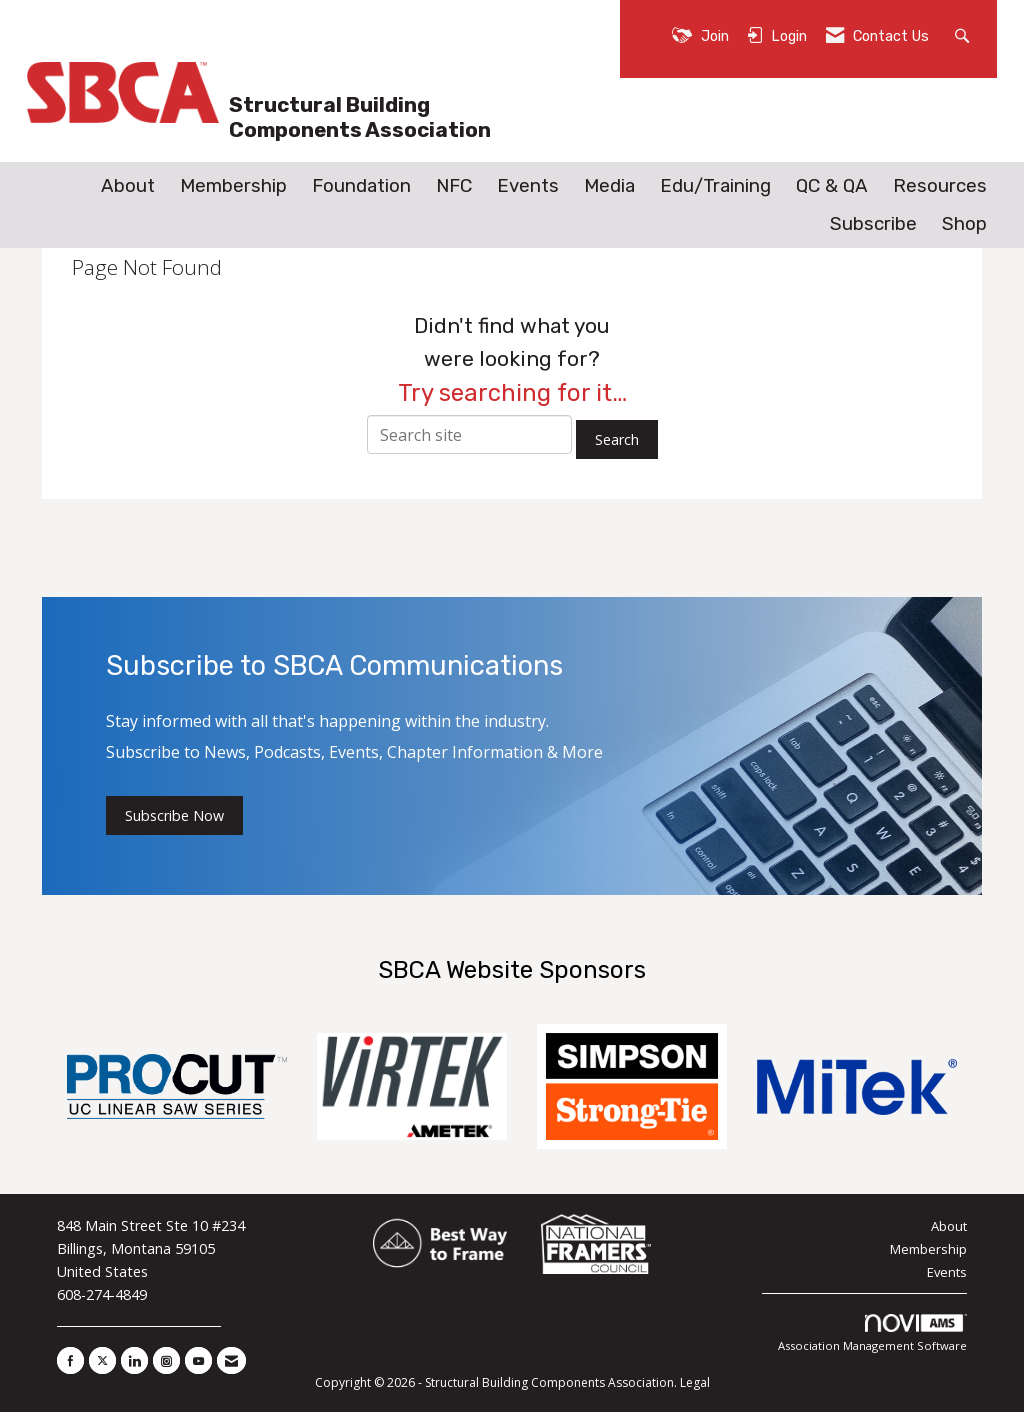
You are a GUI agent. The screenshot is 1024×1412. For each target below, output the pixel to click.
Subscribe (873, 224)
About (128, 186)
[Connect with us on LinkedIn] (134, 1360)
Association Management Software (872, 1333)
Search (617, 439)
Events (528, 186)
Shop (964, 224)
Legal (695, 1382)
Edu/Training (715, 186)
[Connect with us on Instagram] (166, 1360)
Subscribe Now (174, 815)
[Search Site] (964, 34)
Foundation (361, 186)
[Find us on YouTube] (198, 1360)
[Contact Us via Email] (231, 1360)
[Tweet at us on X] (102, 1360)
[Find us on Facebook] (70, 1360)
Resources (940, 186)
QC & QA (832, 186)
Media (609, 186)
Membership (233, 186)
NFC (454, 186)
